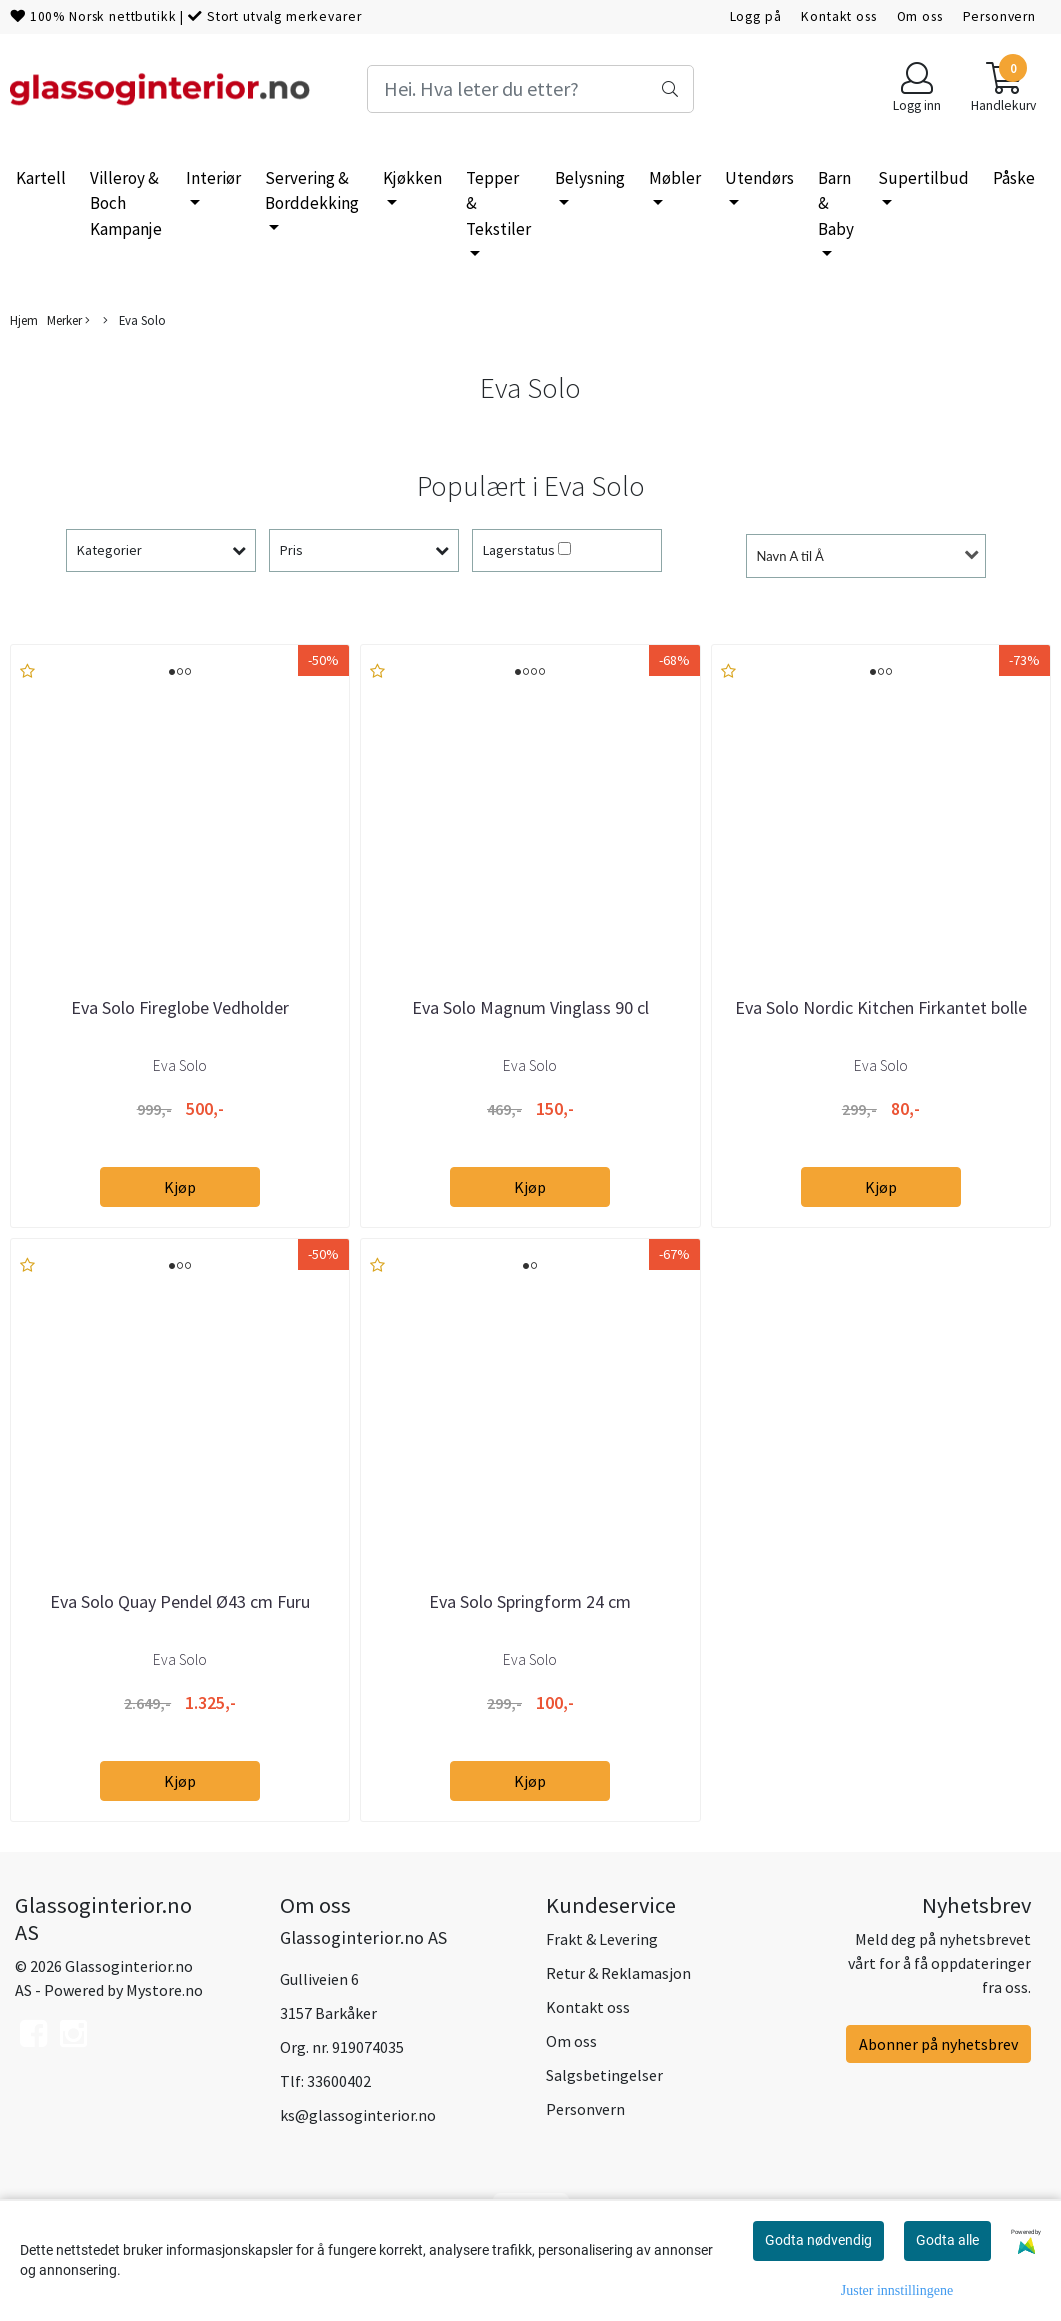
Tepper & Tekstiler (498, 203)
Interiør (213, 178)
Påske (1014, 178)
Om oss (920, 16)
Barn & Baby (836, 203)
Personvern (1000, 16)
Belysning (590, 178)
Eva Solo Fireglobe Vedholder (180, 1007)
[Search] (530, 89)
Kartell (41, 178)
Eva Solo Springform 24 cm (530, 1601)
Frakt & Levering (602, 1939)
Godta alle (947, 2240)
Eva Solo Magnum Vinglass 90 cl (530, 1007)
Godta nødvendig (818, 2240)
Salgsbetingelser (604, 2075)
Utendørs (759, 178)
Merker (68, 320)
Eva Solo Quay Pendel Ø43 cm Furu (180, 1601)
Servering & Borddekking (312, 191)
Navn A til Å (790, 556)
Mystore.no (164, 1990)
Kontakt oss (838, 16)
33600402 (339, 2081)
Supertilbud (923, 178)
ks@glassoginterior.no (358, 2115)
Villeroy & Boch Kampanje (126, 203)
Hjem (24, 320)
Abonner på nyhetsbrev (938, 2044)
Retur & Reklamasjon (618, 1973)
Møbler (675, 178)
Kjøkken (412, 178)
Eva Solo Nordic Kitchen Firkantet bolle (881, 1007)
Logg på (756, 16)
